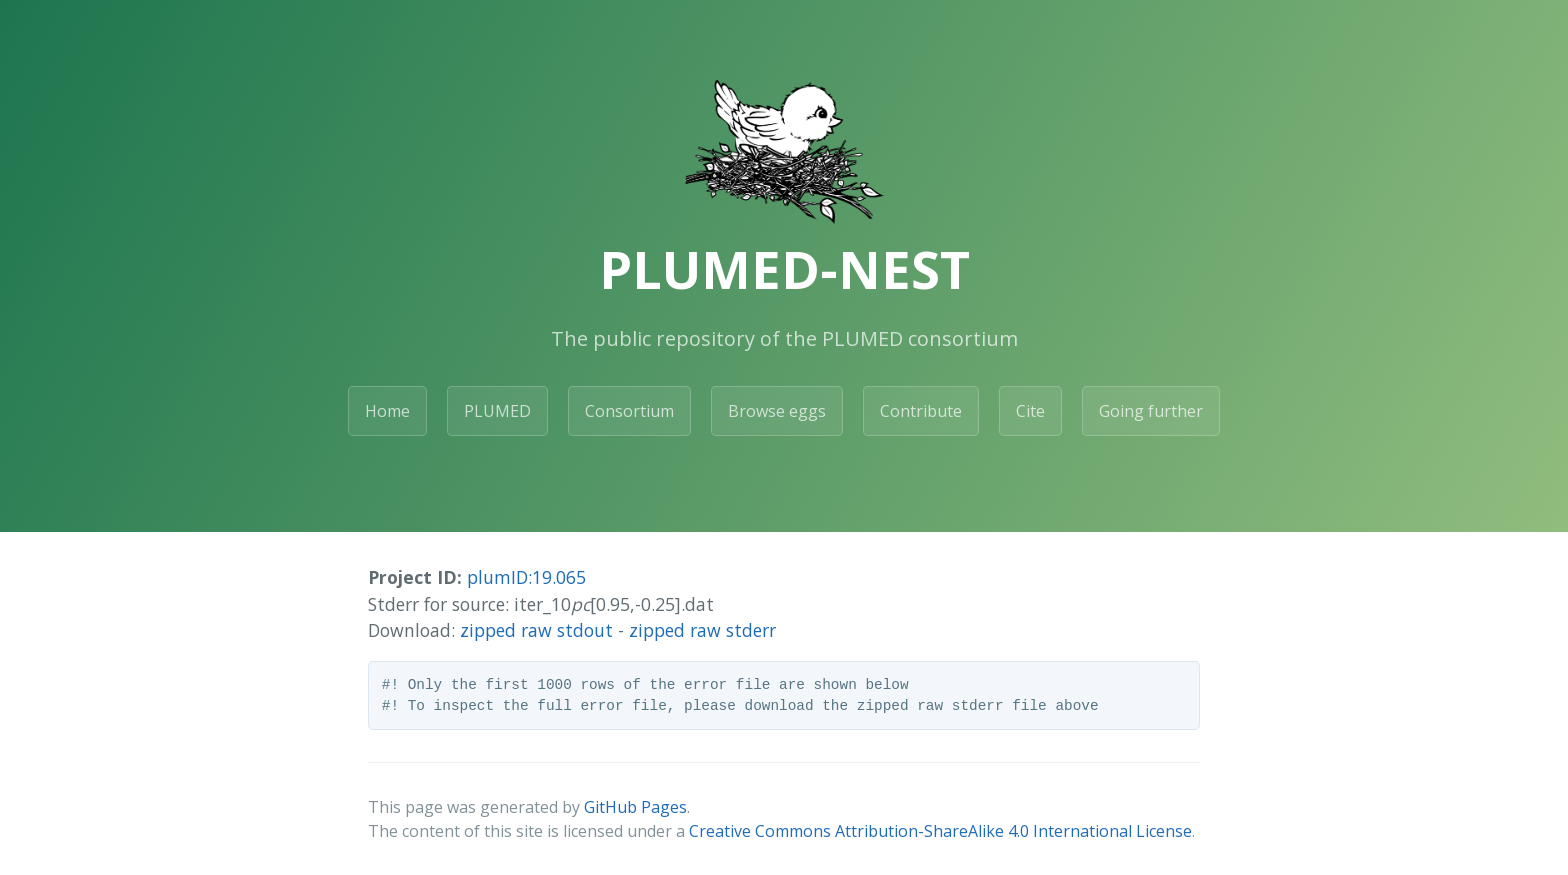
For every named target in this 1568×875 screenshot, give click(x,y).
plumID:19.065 (526, 577)
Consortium (629, 411)
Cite (1030, 411)
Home (387, 411)
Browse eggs (777, 411)
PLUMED (497, 411)
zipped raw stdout (536, 630)
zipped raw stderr (702, 630)
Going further (1151, 411)
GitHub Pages (635, 807)
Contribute (921, 411)
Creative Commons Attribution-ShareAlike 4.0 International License (940, 831)
